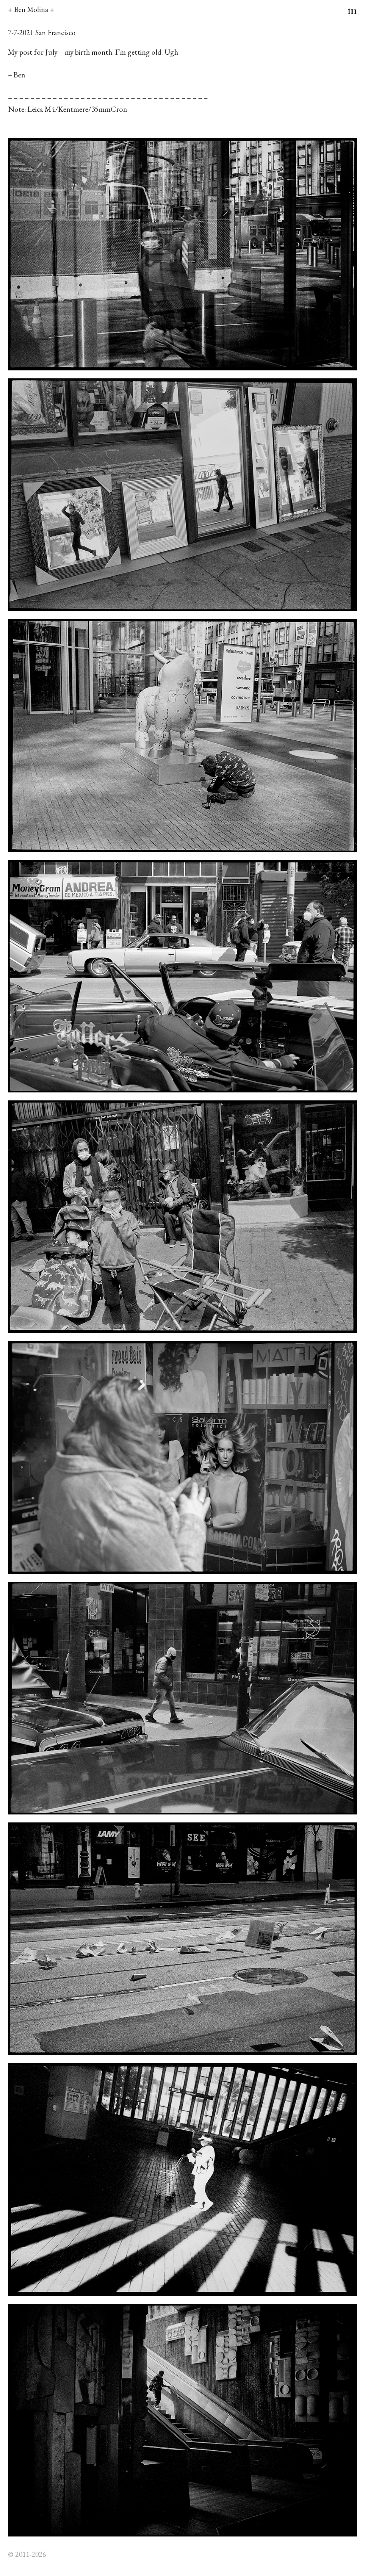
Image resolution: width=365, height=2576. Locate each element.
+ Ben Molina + (31, 9)
